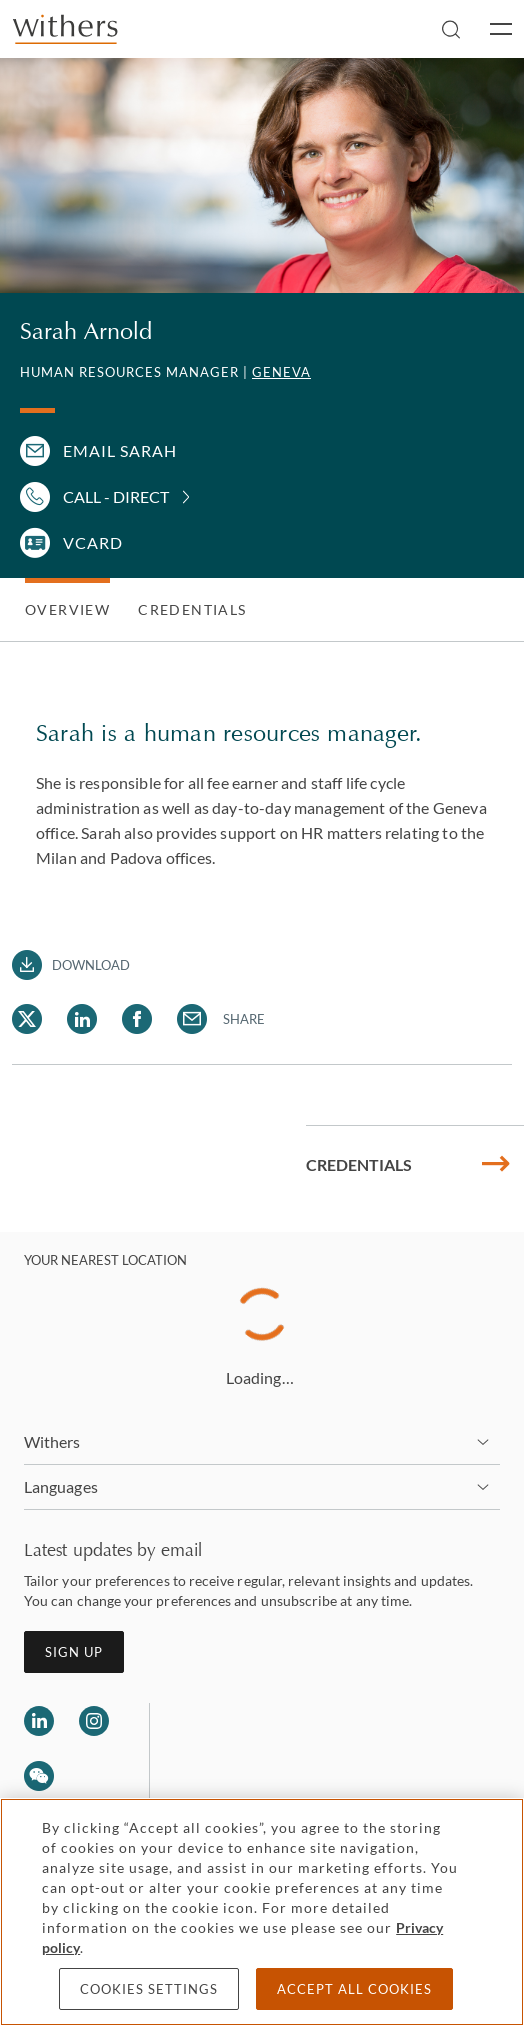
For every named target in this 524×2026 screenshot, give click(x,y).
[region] (262, 1912)
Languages (61, 1486)
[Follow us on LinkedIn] (39, 1721)
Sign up (74, 1652)
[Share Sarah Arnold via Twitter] (27, 1019)
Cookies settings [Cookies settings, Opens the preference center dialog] (149, 1989)
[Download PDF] (71, 965)
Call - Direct (116, 496)
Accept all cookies (354, 1989)
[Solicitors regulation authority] (267, 1751)
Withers (52, 1441)
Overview (67, 609)
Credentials (192, 609)
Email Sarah (120, 450)
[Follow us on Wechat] (39, 1778)
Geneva (281, 372)
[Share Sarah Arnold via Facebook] (137, 1019)
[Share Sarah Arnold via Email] (192, 1019)
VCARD (93, 542)
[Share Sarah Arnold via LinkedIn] (82, 1019)
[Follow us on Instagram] (94, 1721)
